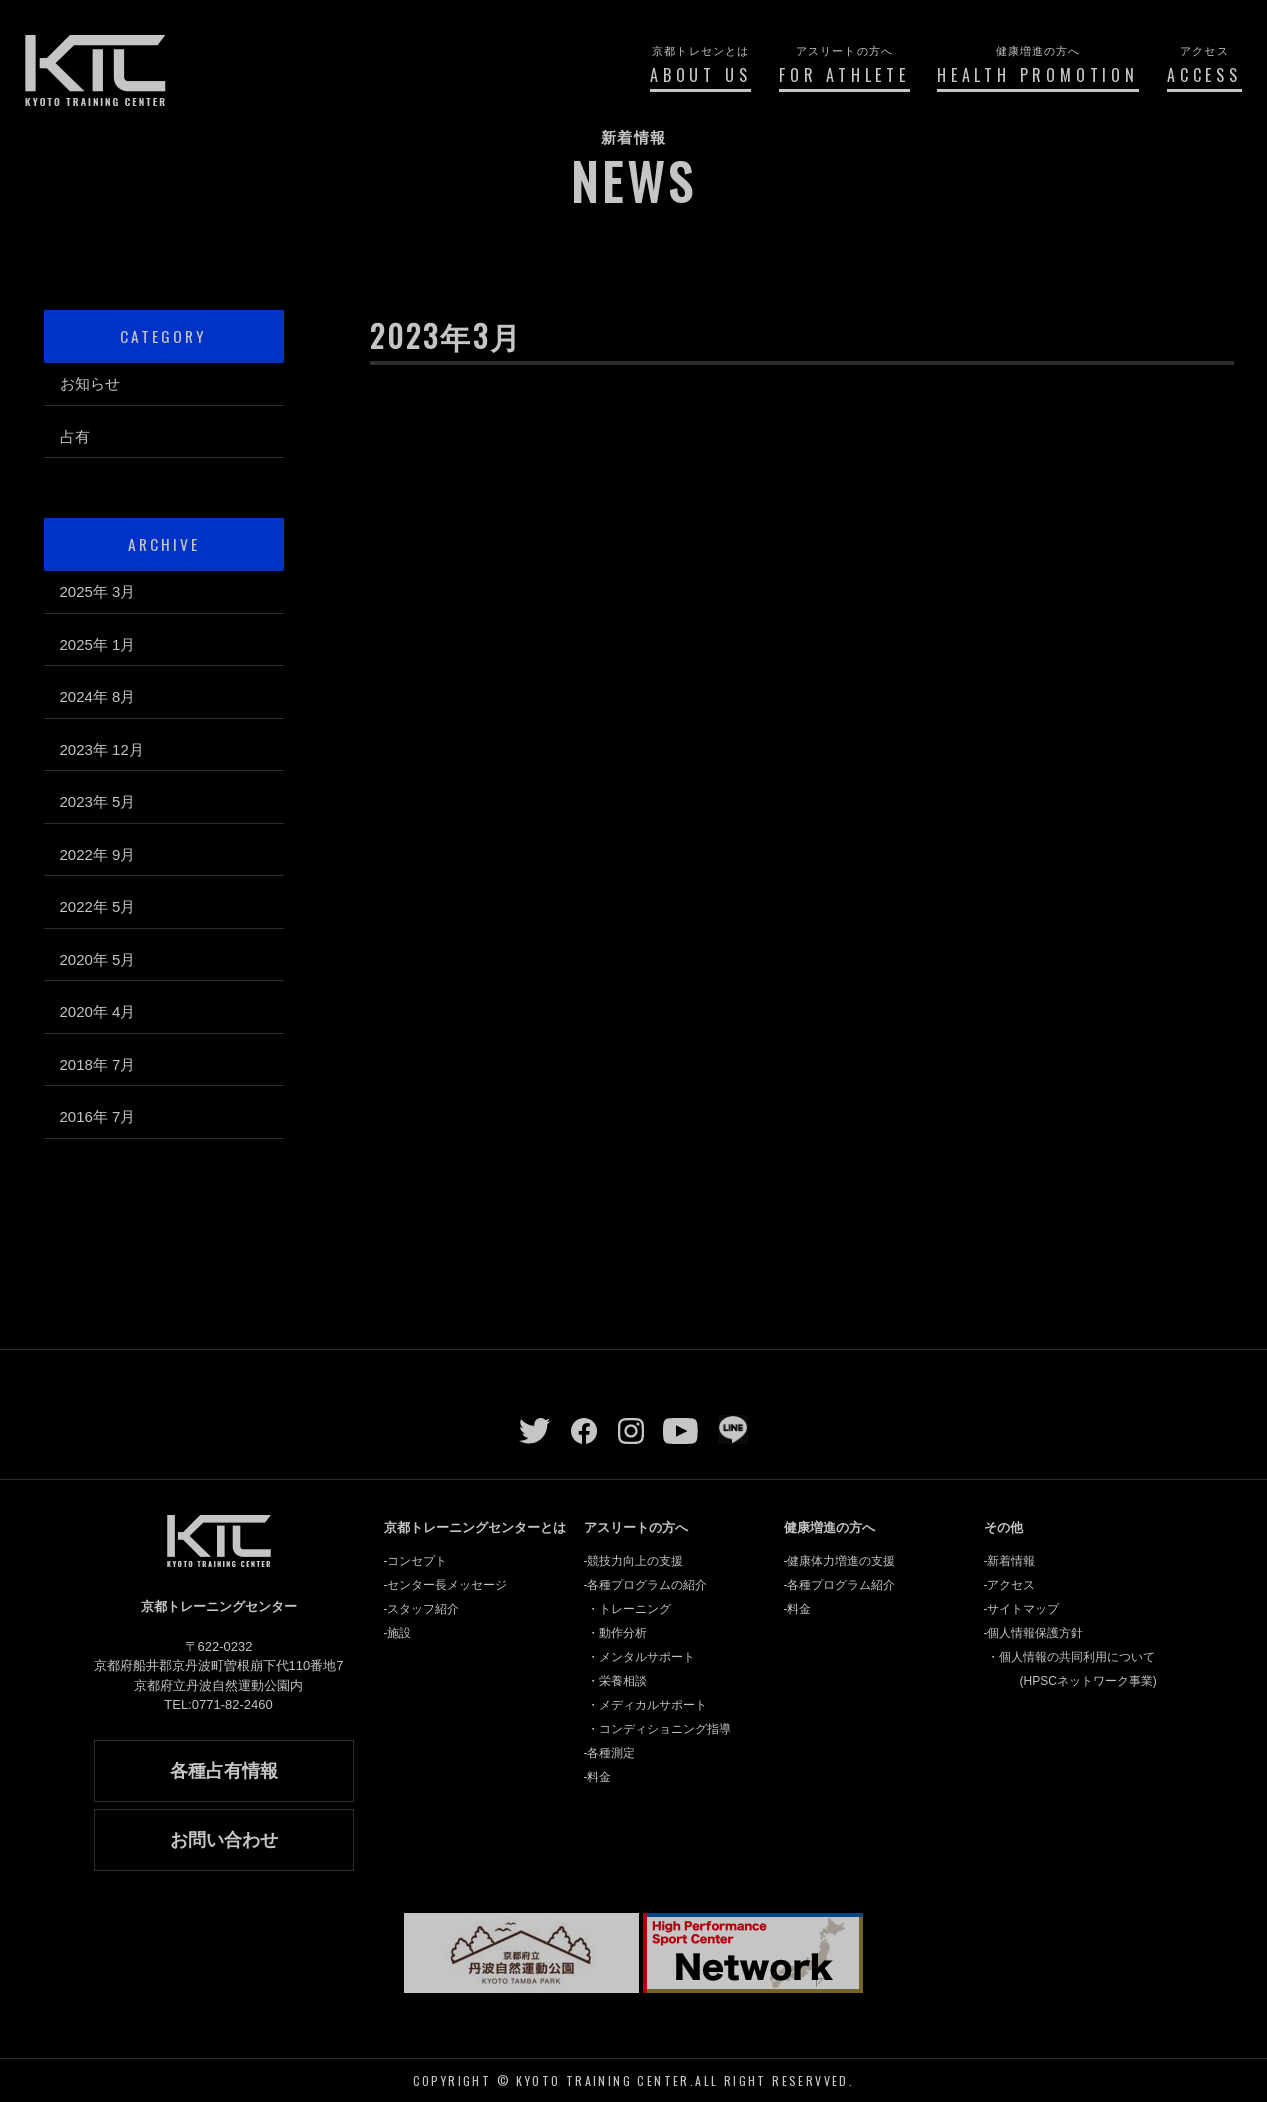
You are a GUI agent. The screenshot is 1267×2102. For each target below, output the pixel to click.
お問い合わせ (224, 1840)
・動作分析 (617, 1633)
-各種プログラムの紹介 (646, 1585)
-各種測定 (610, 1753)
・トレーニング (629, 1609)
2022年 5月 (98, 906)
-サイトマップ (1022, 1609)
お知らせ (90, 383)
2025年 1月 (98, 644)
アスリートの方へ (636, 1527)
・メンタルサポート (641, 1657)
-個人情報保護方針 (1034, 1633)
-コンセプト (416, 1561)
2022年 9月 (98, 854)
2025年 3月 (98, 591)
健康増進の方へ (829, 1527)
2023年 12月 (102, 749)
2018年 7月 (98, 1064)
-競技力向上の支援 (634, 1561)
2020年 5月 (98, 959)
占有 (75, 436)
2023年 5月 (98, 801)
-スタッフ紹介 (422, 1609)
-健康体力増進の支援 (840, 1561)
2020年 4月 (98, 1011)
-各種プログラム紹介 (840, 1585)
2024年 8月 (98, 696)
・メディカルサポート (647, 1705)
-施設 (398, 1633)
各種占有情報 (224, 1771)
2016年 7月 (98, 1116)
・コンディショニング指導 (659, 1729)
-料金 (598, 1777)
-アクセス (1010, 1585)
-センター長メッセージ (446, 1585)
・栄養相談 (617, 1681)
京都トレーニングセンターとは (475, 1527)
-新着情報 (1010, 1561)
